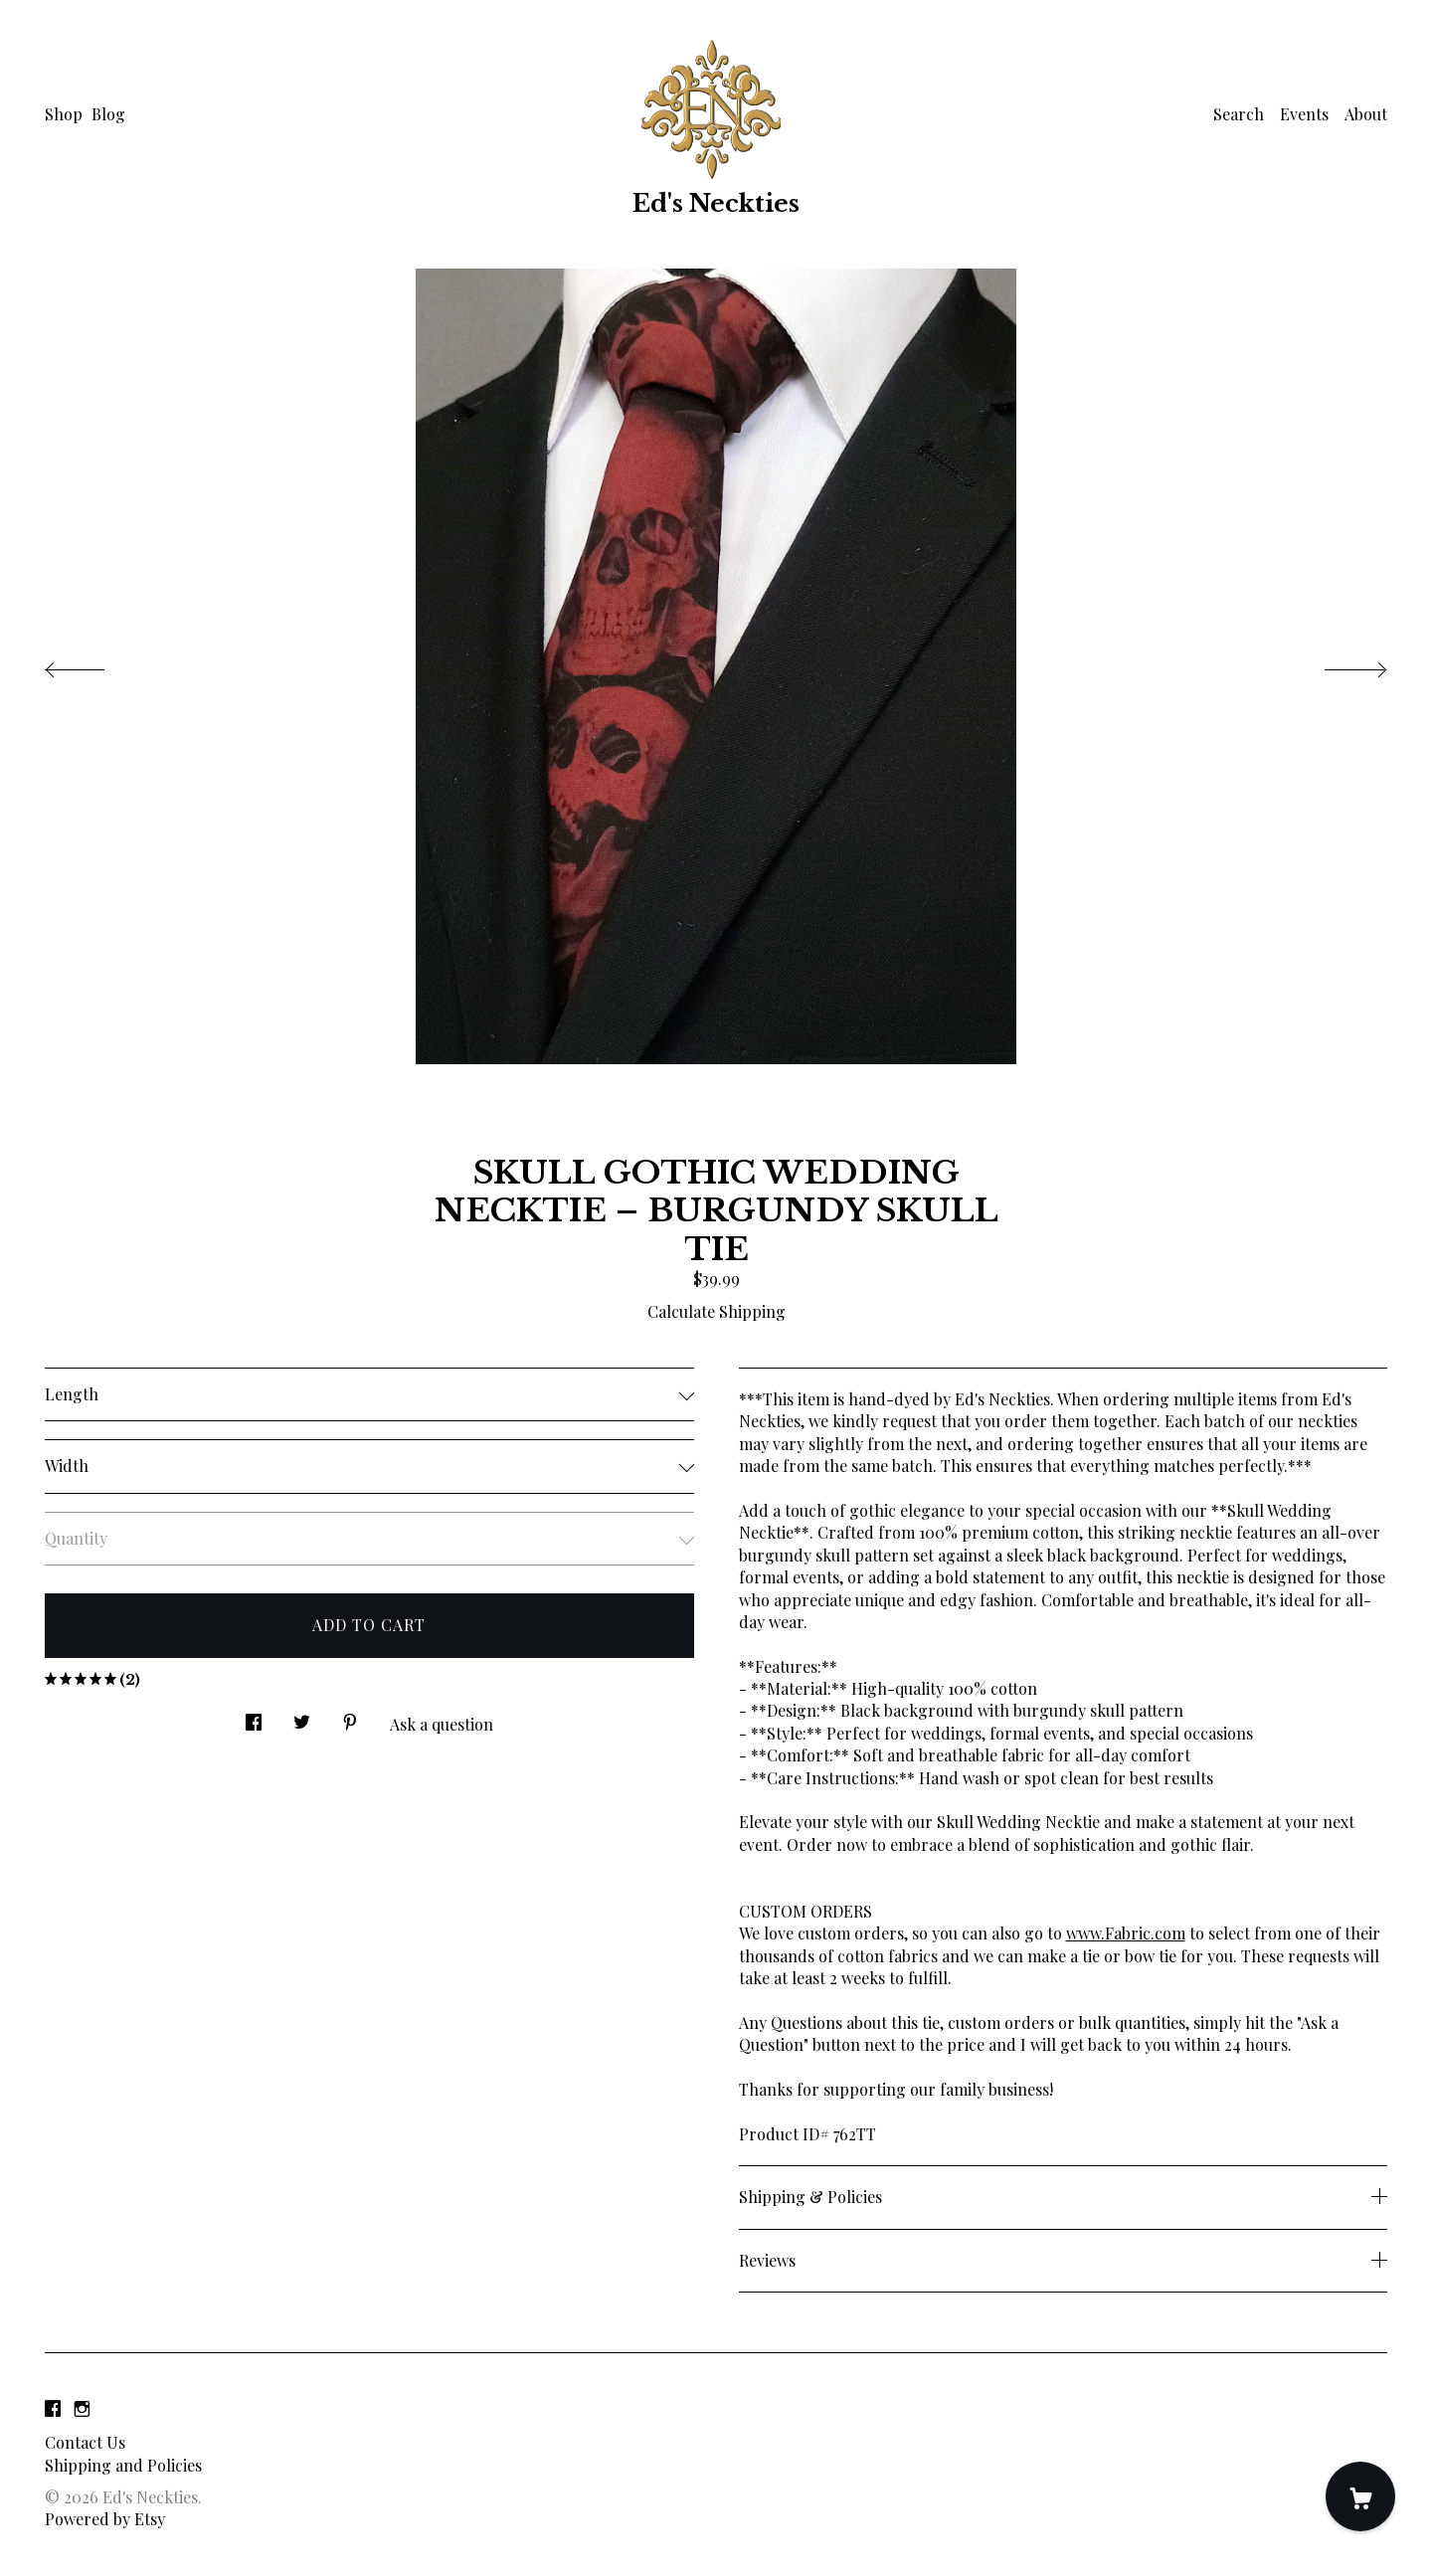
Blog (108, 113)
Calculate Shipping (716, 1311)
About (1365, 113)
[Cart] (1360, 2496)
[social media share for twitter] (301, 1716)
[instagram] (82, 2408)
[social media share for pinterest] (350, 1716)
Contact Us (85, 2442)
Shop (64, 113)
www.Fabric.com (1125, 1933)
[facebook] (53, 2408)
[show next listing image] (1337, 664)
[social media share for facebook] (254, 1716)
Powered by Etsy (105, 2518)
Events (1304, 113)
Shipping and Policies (123, 2465)
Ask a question (441, 1724)
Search (1238, 113)
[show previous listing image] (94, 664)
